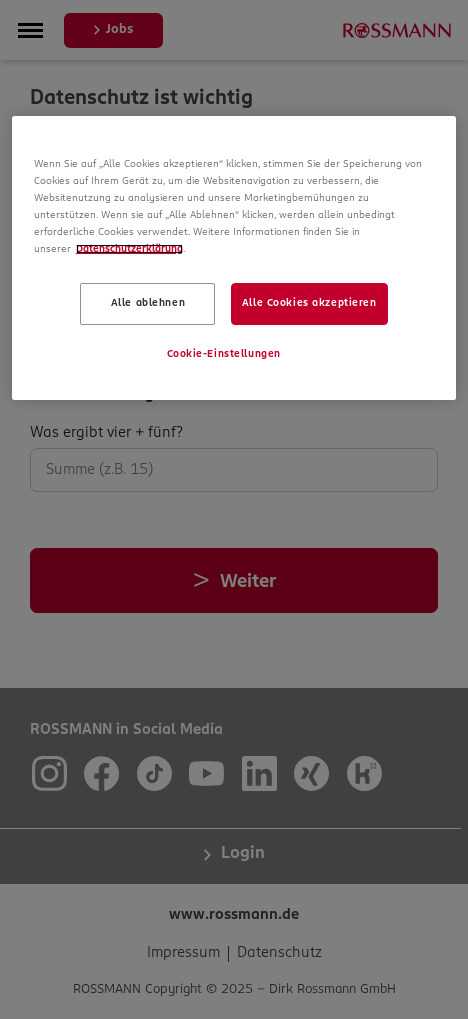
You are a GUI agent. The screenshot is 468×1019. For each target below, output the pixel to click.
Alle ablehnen (148, 303)
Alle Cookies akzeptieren (309, 303)
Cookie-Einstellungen (224, 354)
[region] (234, 258)
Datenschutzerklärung (129, 249)
